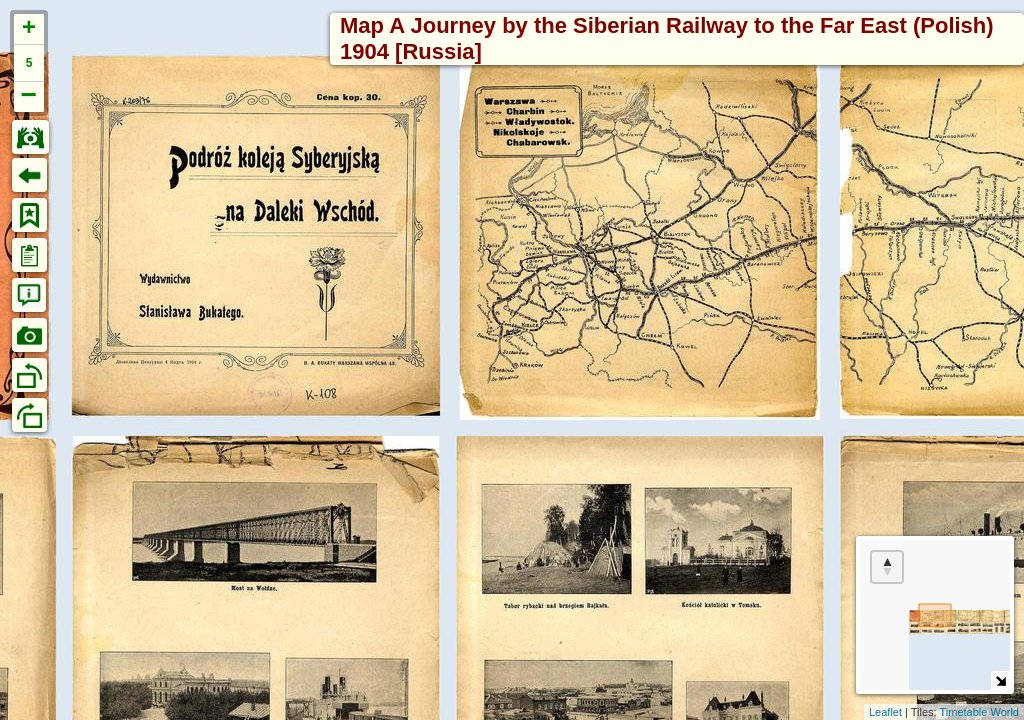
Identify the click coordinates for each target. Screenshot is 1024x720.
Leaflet (885, 712)
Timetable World (979, 712)
